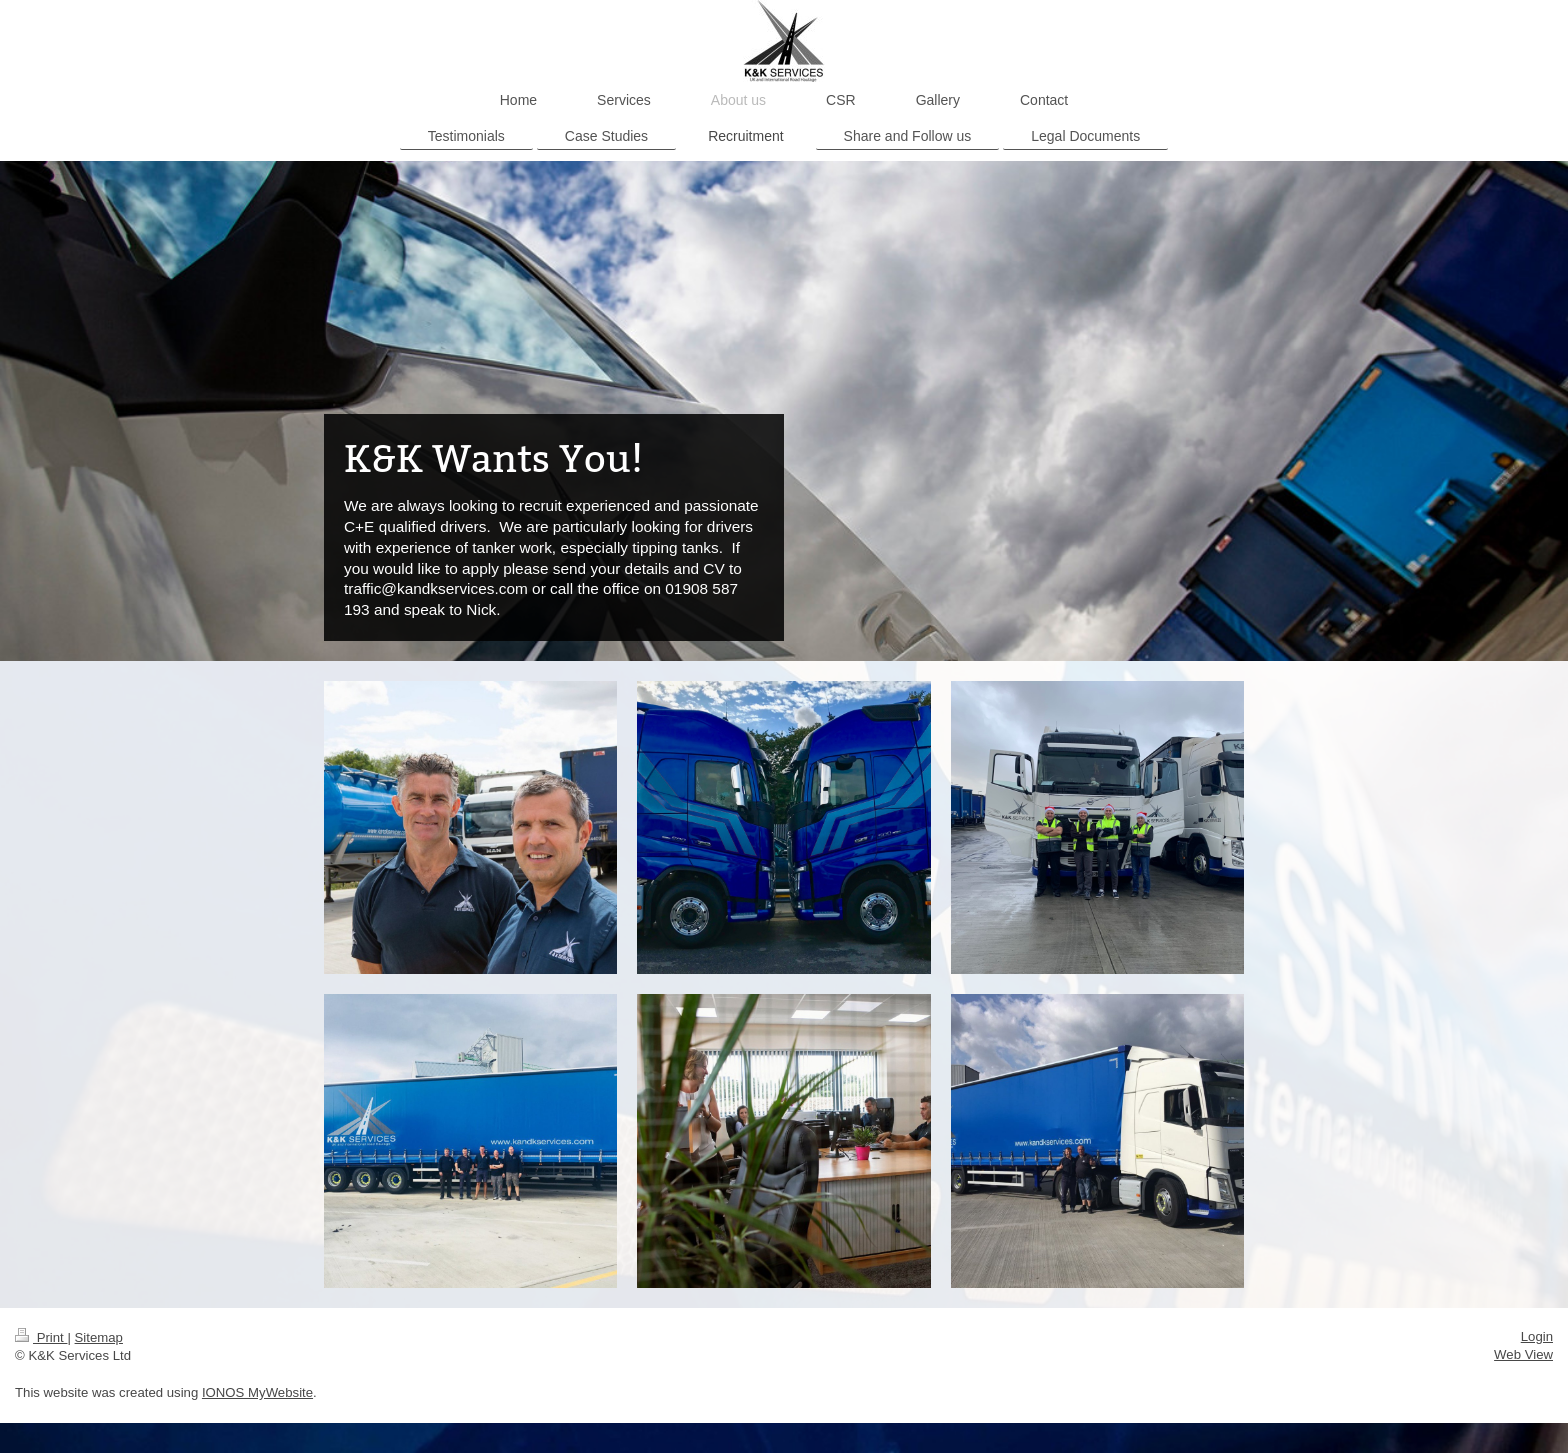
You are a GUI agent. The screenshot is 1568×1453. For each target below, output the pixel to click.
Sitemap (99, 1337)
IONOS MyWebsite (257, 1392)
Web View (1523, 1354)
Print (41, 1337)
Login (1537, 1336)
